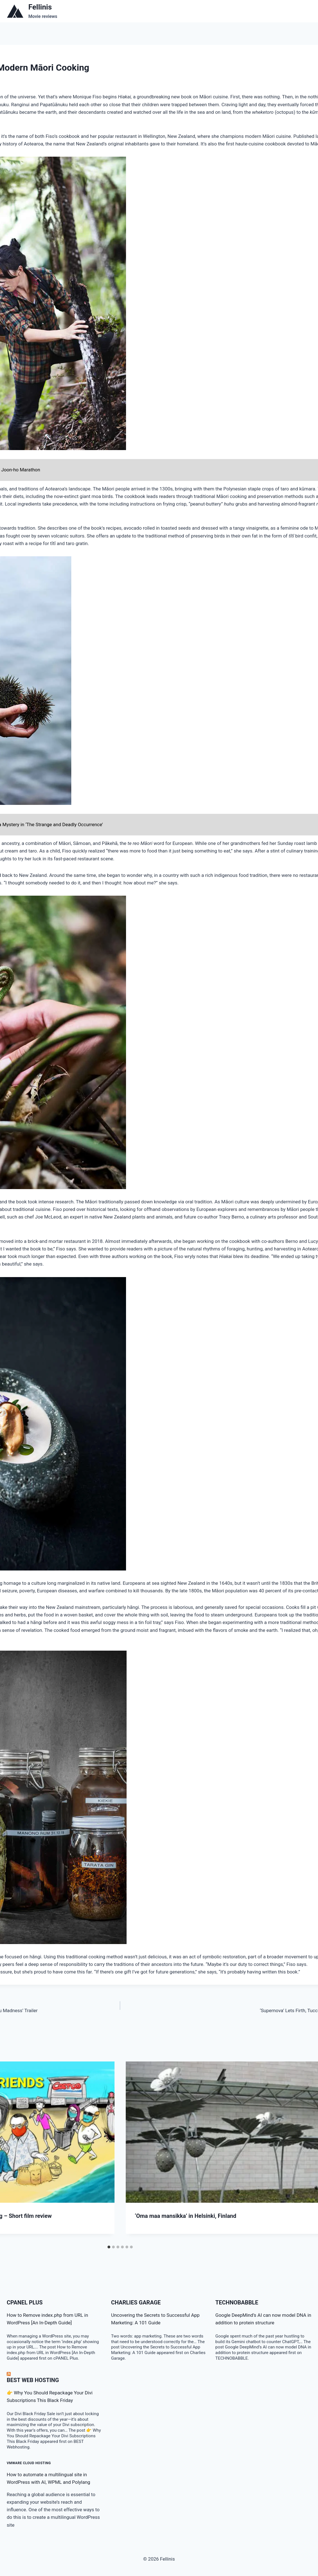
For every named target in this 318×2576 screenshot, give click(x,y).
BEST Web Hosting (33, 2380)
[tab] (108, 2247)
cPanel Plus (25, 2302)
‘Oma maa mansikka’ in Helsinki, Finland (185, 2216)
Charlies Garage (136, 2302)
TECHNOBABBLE (236, 2302)
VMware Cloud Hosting (29, 2463)
